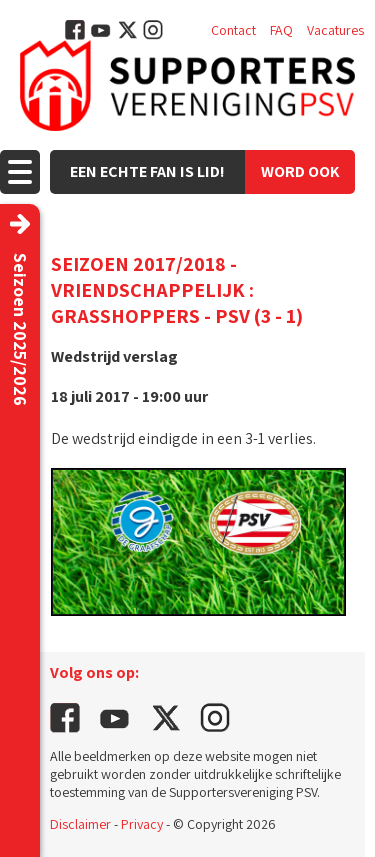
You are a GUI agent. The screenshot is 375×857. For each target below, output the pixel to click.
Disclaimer (80, 824)
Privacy (142, 824)
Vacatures (335, 30)
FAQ (281, 30)
